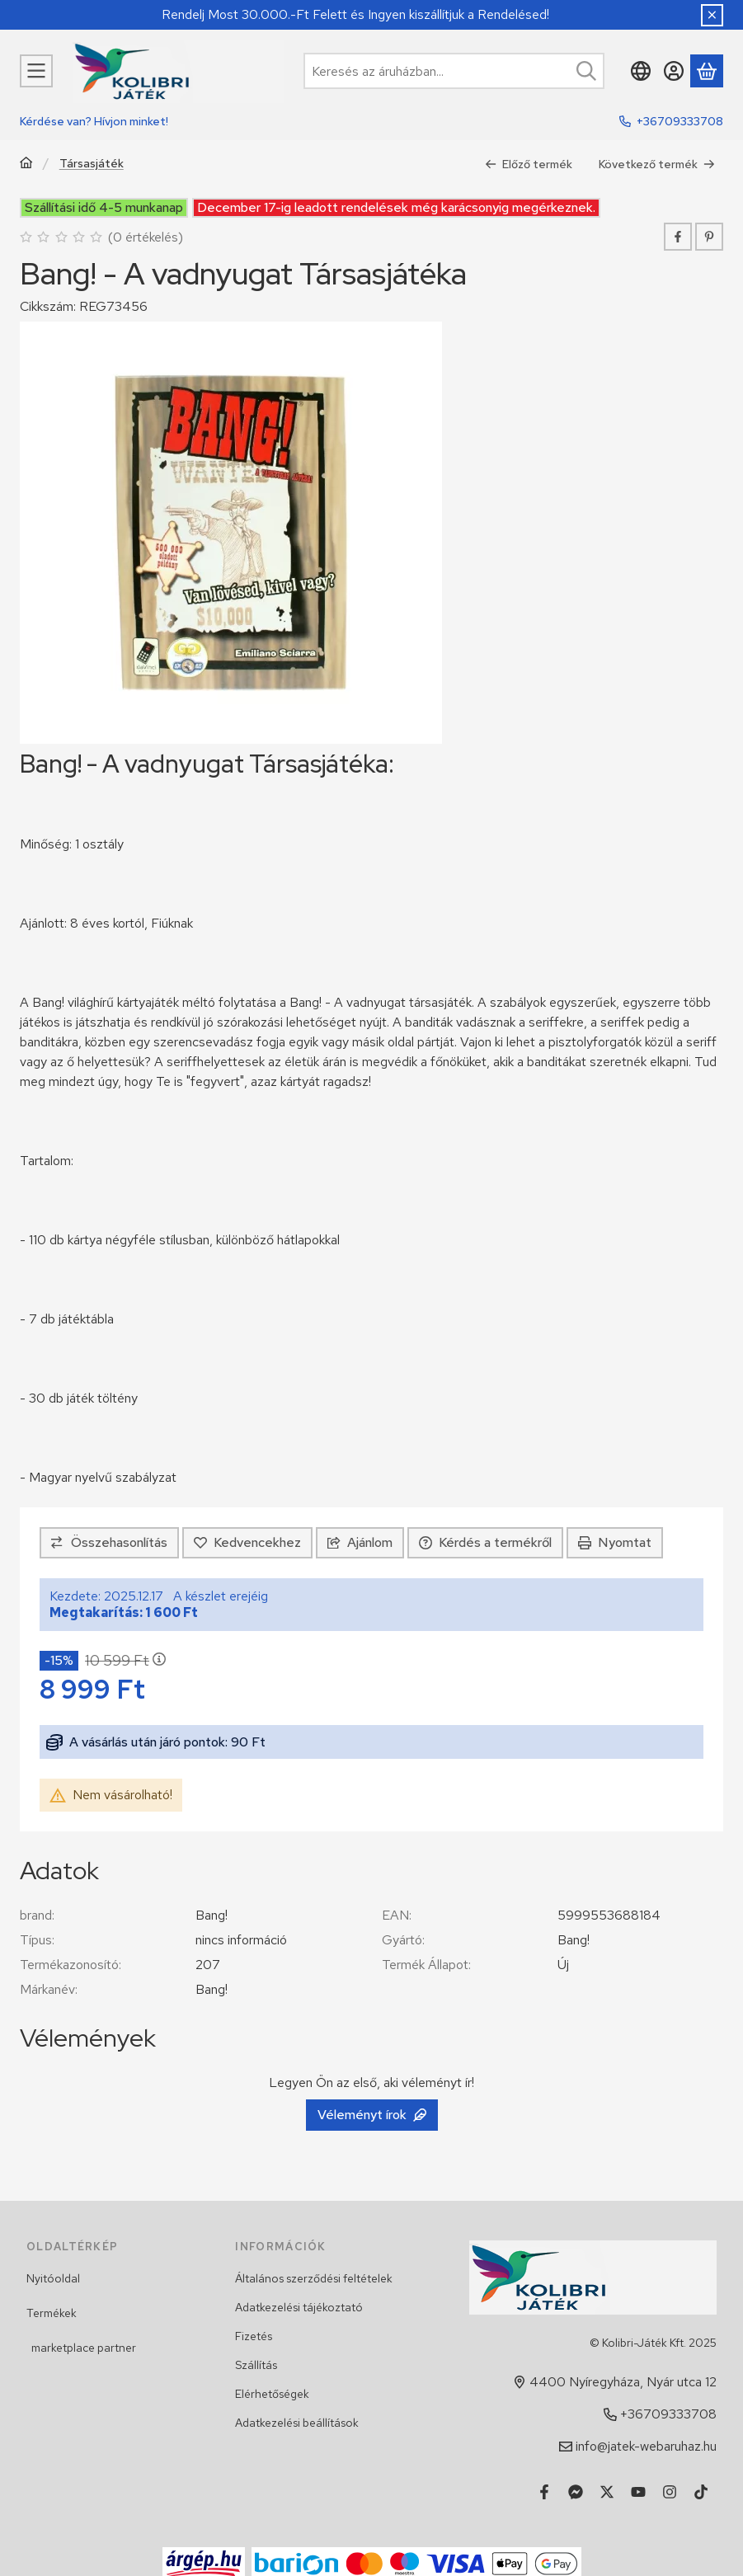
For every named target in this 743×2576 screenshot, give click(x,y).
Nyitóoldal (53, 2278)
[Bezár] (712, 15)
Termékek (51, 2313)
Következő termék (657, 163)
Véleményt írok (371, 2114)
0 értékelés (147, 236)
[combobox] (453, 71)
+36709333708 (680, 121)
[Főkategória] (26, 164)
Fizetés (253, 2336)
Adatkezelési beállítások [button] (297, 2422)
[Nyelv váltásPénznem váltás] (640, 70)
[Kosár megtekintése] (706, 70)
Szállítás (256, 2364)
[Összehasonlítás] (109, 1542)
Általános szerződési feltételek (314, 2278)
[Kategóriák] (36, 70)
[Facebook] (544, 2492)
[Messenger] (575, 2492)
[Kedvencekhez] (247, 1542)
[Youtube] (638, 2492)
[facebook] (678, 237)
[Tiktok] (701, 2492)
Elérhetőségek (272, 2393)
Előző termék (528, 163)
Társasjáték (91, 164)
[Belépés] (673, 70)
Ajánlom (360, 1542)
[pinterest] (709, 237)
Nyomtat (614, 1542)
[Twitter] (607, 2492)
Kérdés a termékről (485, 1542)
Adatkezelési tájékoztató (299, 2307)
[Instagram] (669, 2492)
